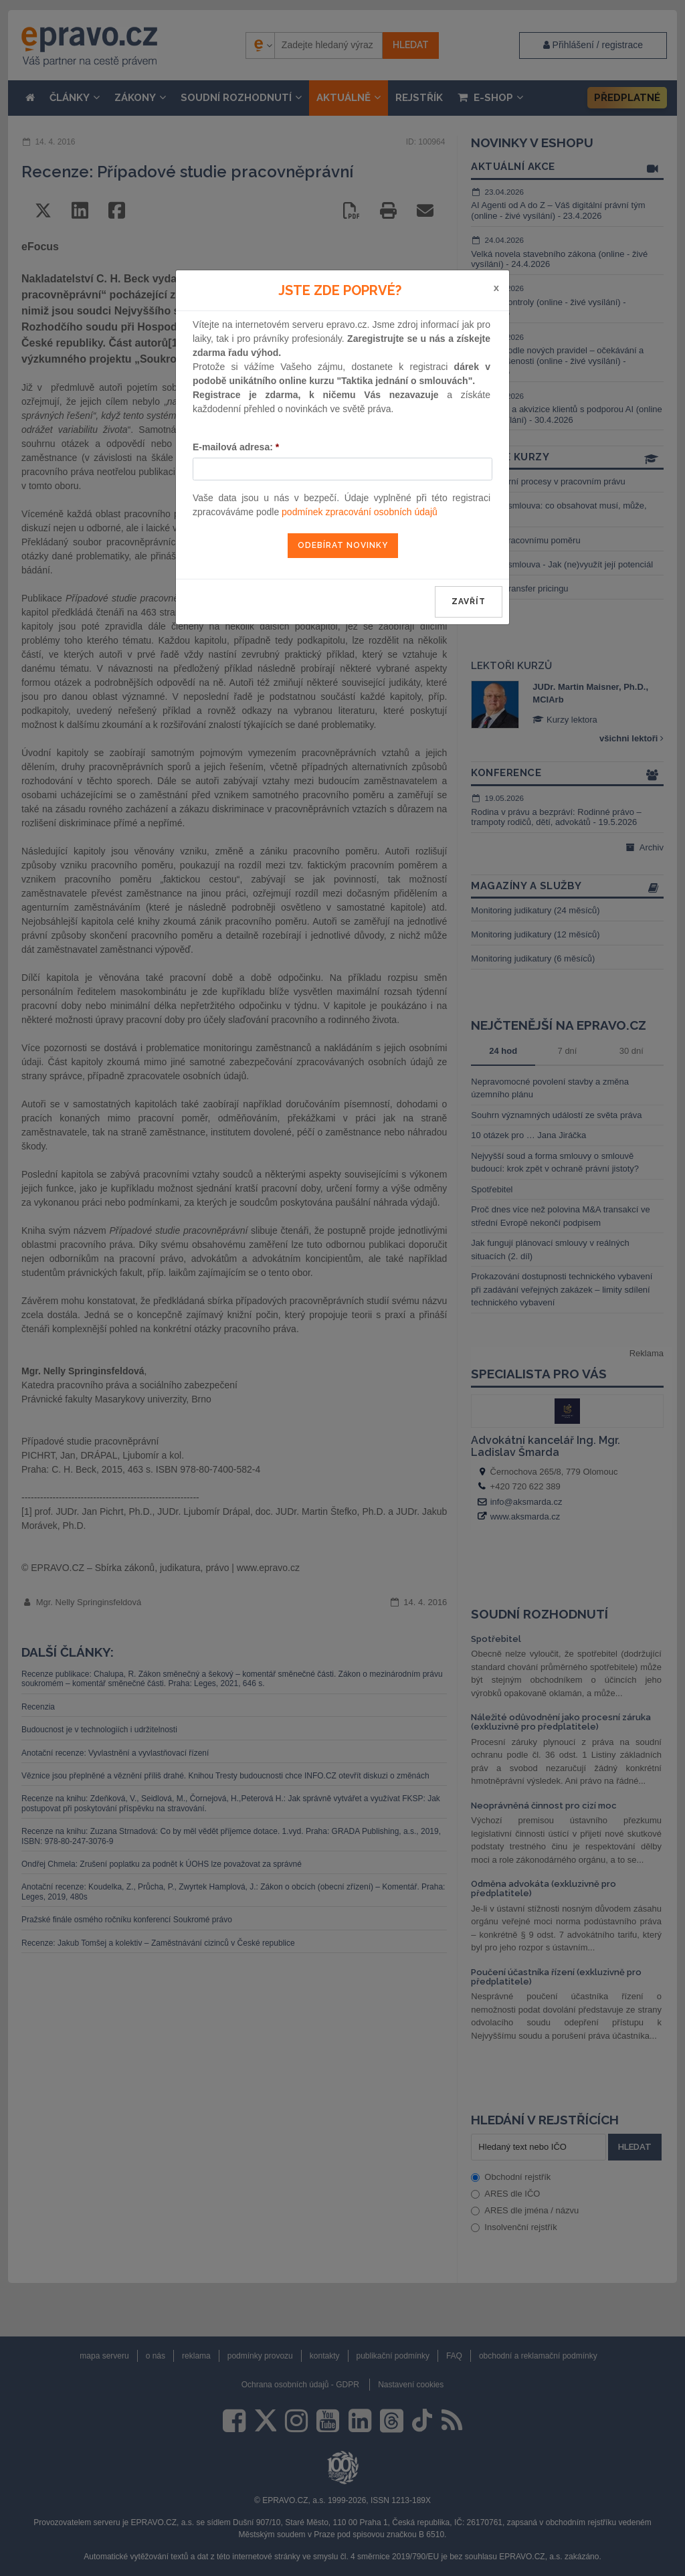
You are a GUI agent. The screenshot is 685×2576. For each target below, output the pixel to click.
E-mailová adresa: (236, 447)
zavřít (469, 601)
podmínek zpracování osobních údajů (359, 512)
